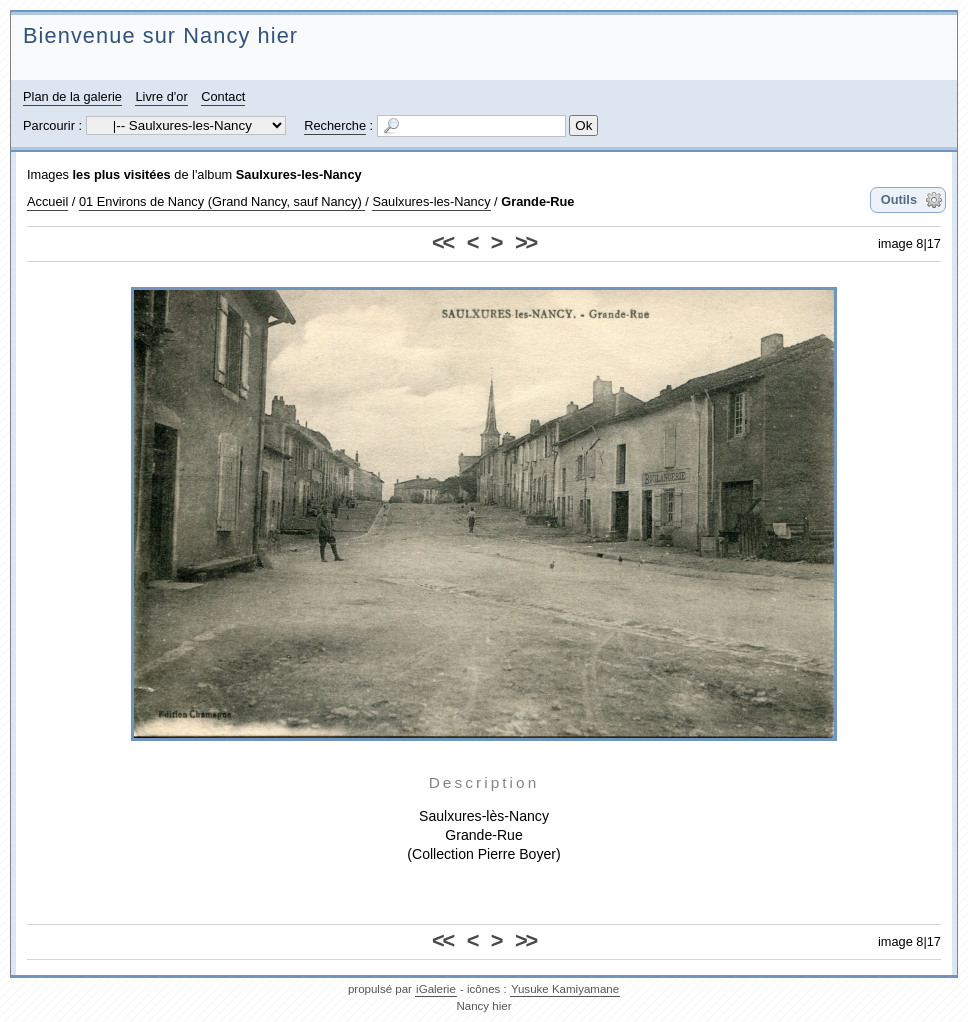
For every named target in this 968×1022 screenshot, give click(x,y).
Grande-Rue (537, 201)
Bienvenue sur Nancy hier (160, 35)
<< (442, 242)
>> (525, 242)
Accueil (47, 201)
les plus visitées (122, 174)
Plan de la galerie (72, 96)
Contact (223, 96)
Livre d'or (161, 96)
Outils (899, 199)
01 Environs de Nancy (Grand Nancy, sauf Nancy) (222, 201)
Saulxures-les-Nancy (299, 174)
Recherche (335, 125)
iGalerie (436, 989)
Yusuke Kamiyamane (565, 989)
